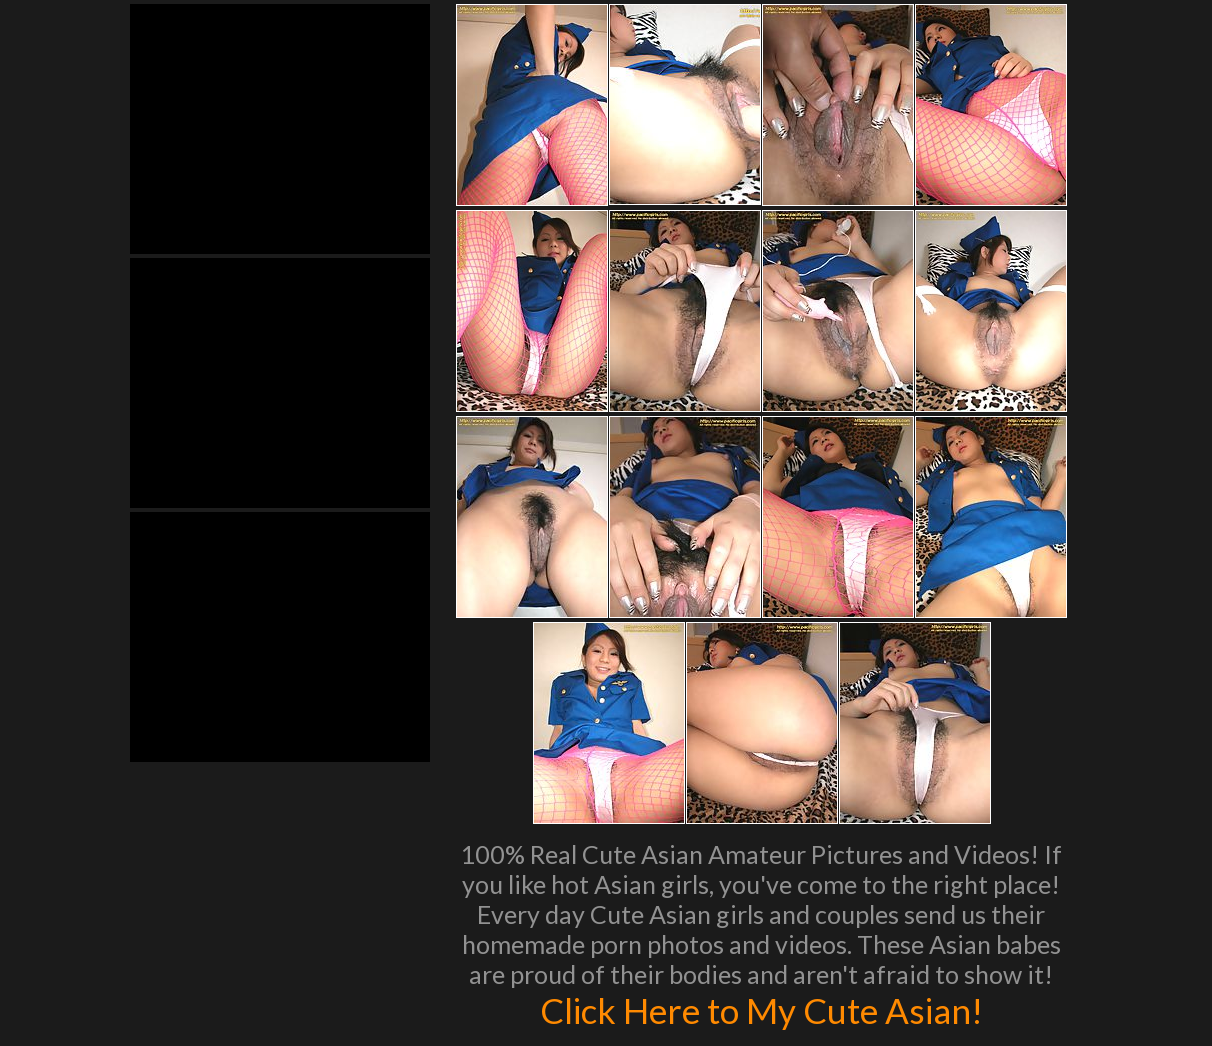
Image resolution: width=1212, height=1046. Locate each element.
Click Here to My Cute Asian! (761, 1010)
